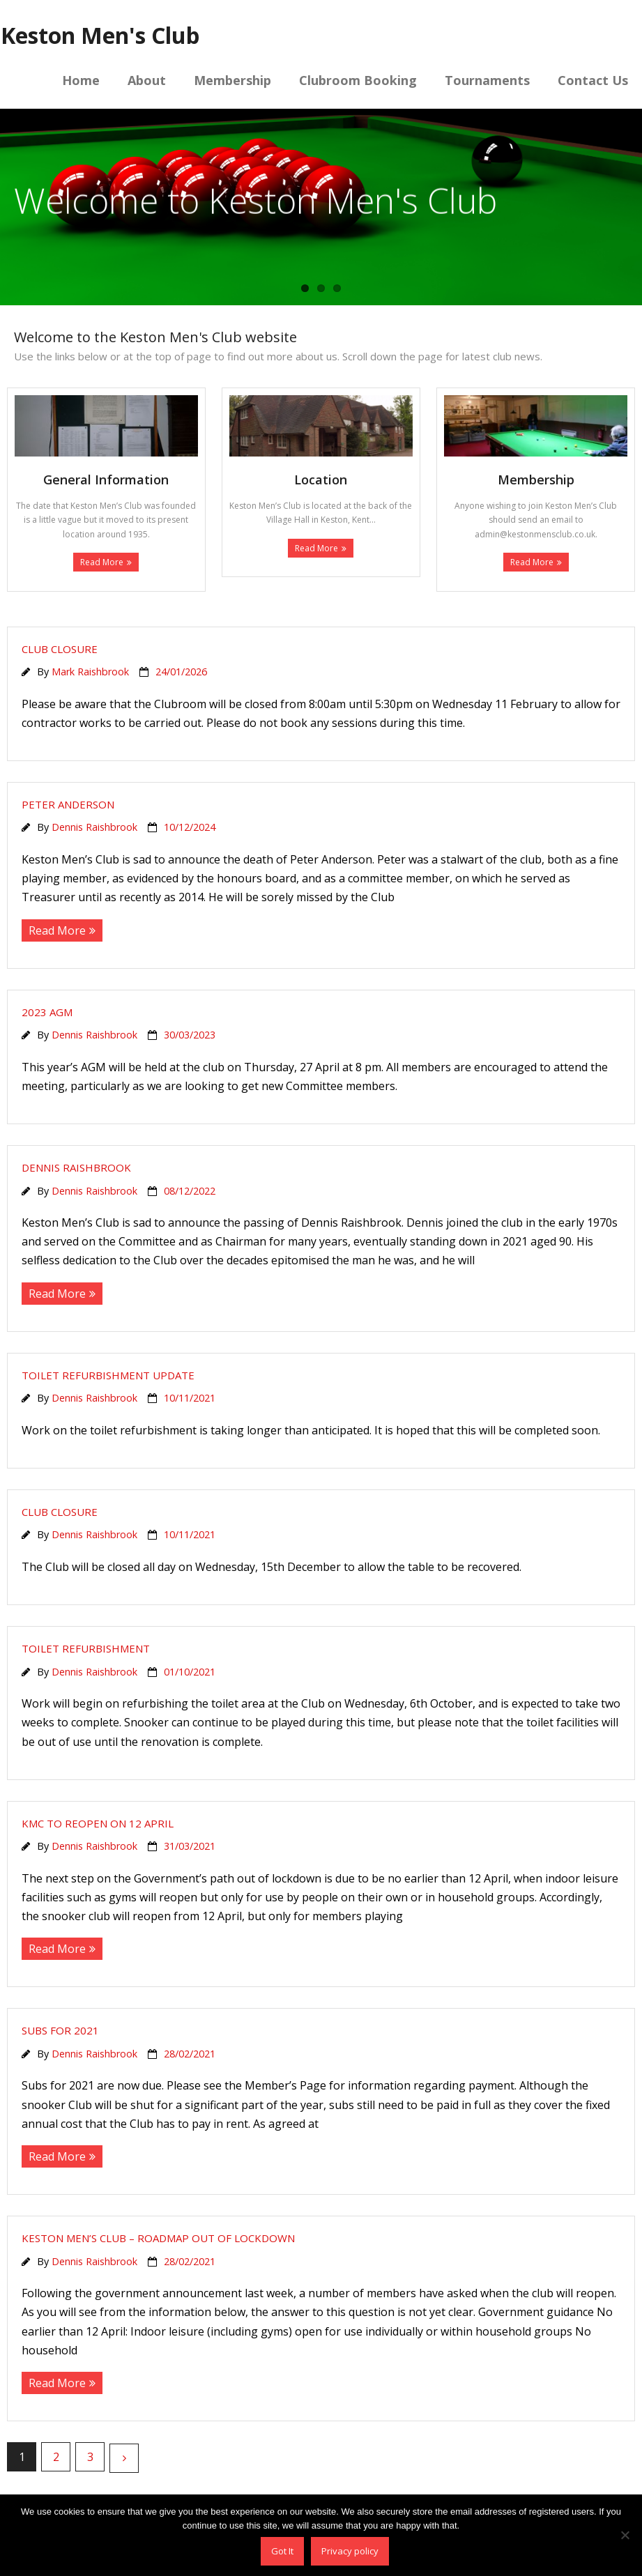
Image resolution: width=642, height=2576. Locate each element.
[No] (625, 2535)
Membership (232, 80)
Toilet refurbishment (86, 1648)
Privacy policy (350, 2551)
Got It (282, 2551)
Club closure (60, 649)
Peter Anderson (68, 804)
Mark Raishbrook (90, 671)
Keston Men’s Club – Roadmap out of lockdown (158, 2238)
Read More (101, 562)
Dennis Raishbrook (94, 827)
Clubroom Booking (358, 80)
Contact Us (593, 80)
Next (124, 2458)
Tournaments (487, 80)
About (147, 80)
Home (81, 80)
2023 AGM (47, 1012)
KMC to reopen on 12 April (98, 1823)
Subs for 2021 (60, 2030)
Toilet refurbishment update (108, 1375)
